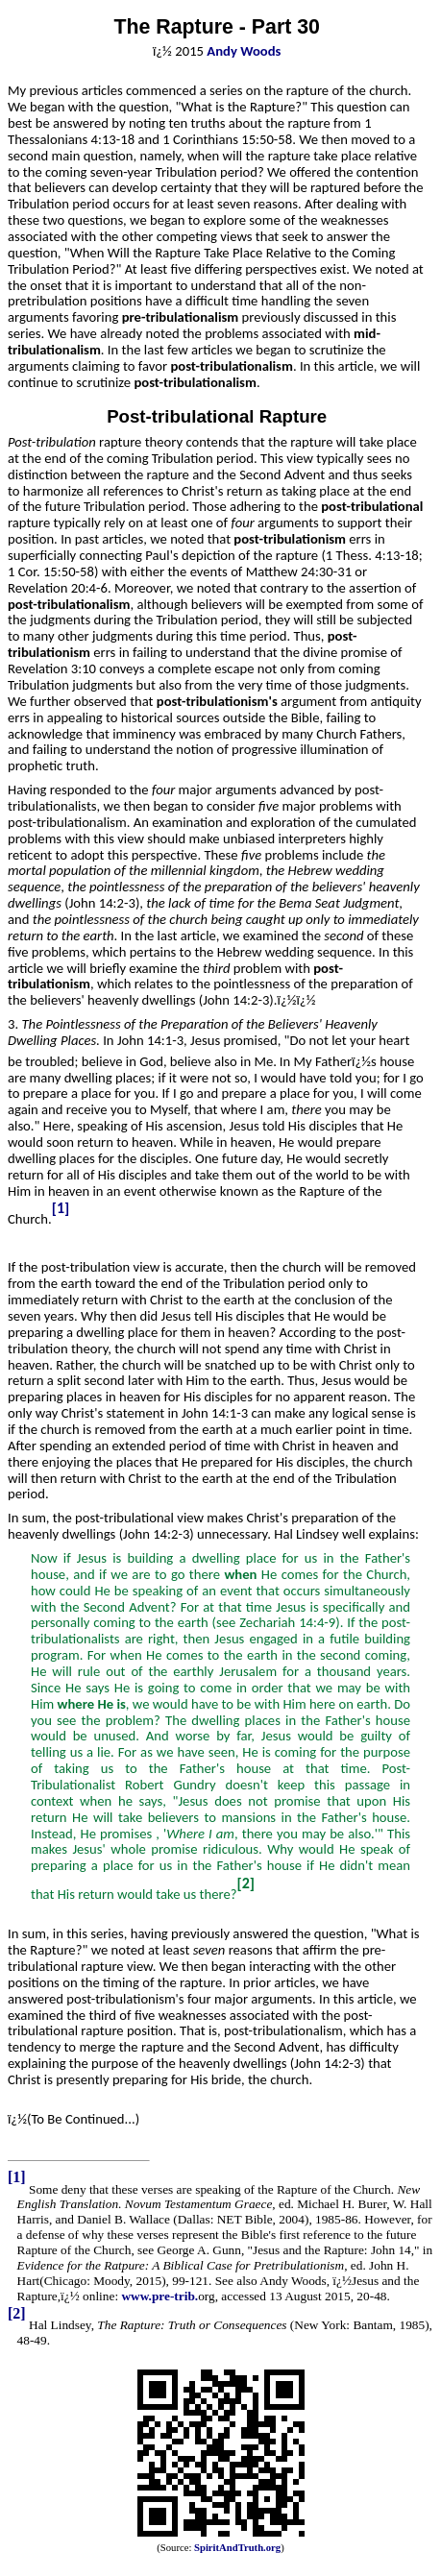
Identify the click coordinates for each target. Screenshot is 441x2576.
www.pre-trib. (159, 2296)
